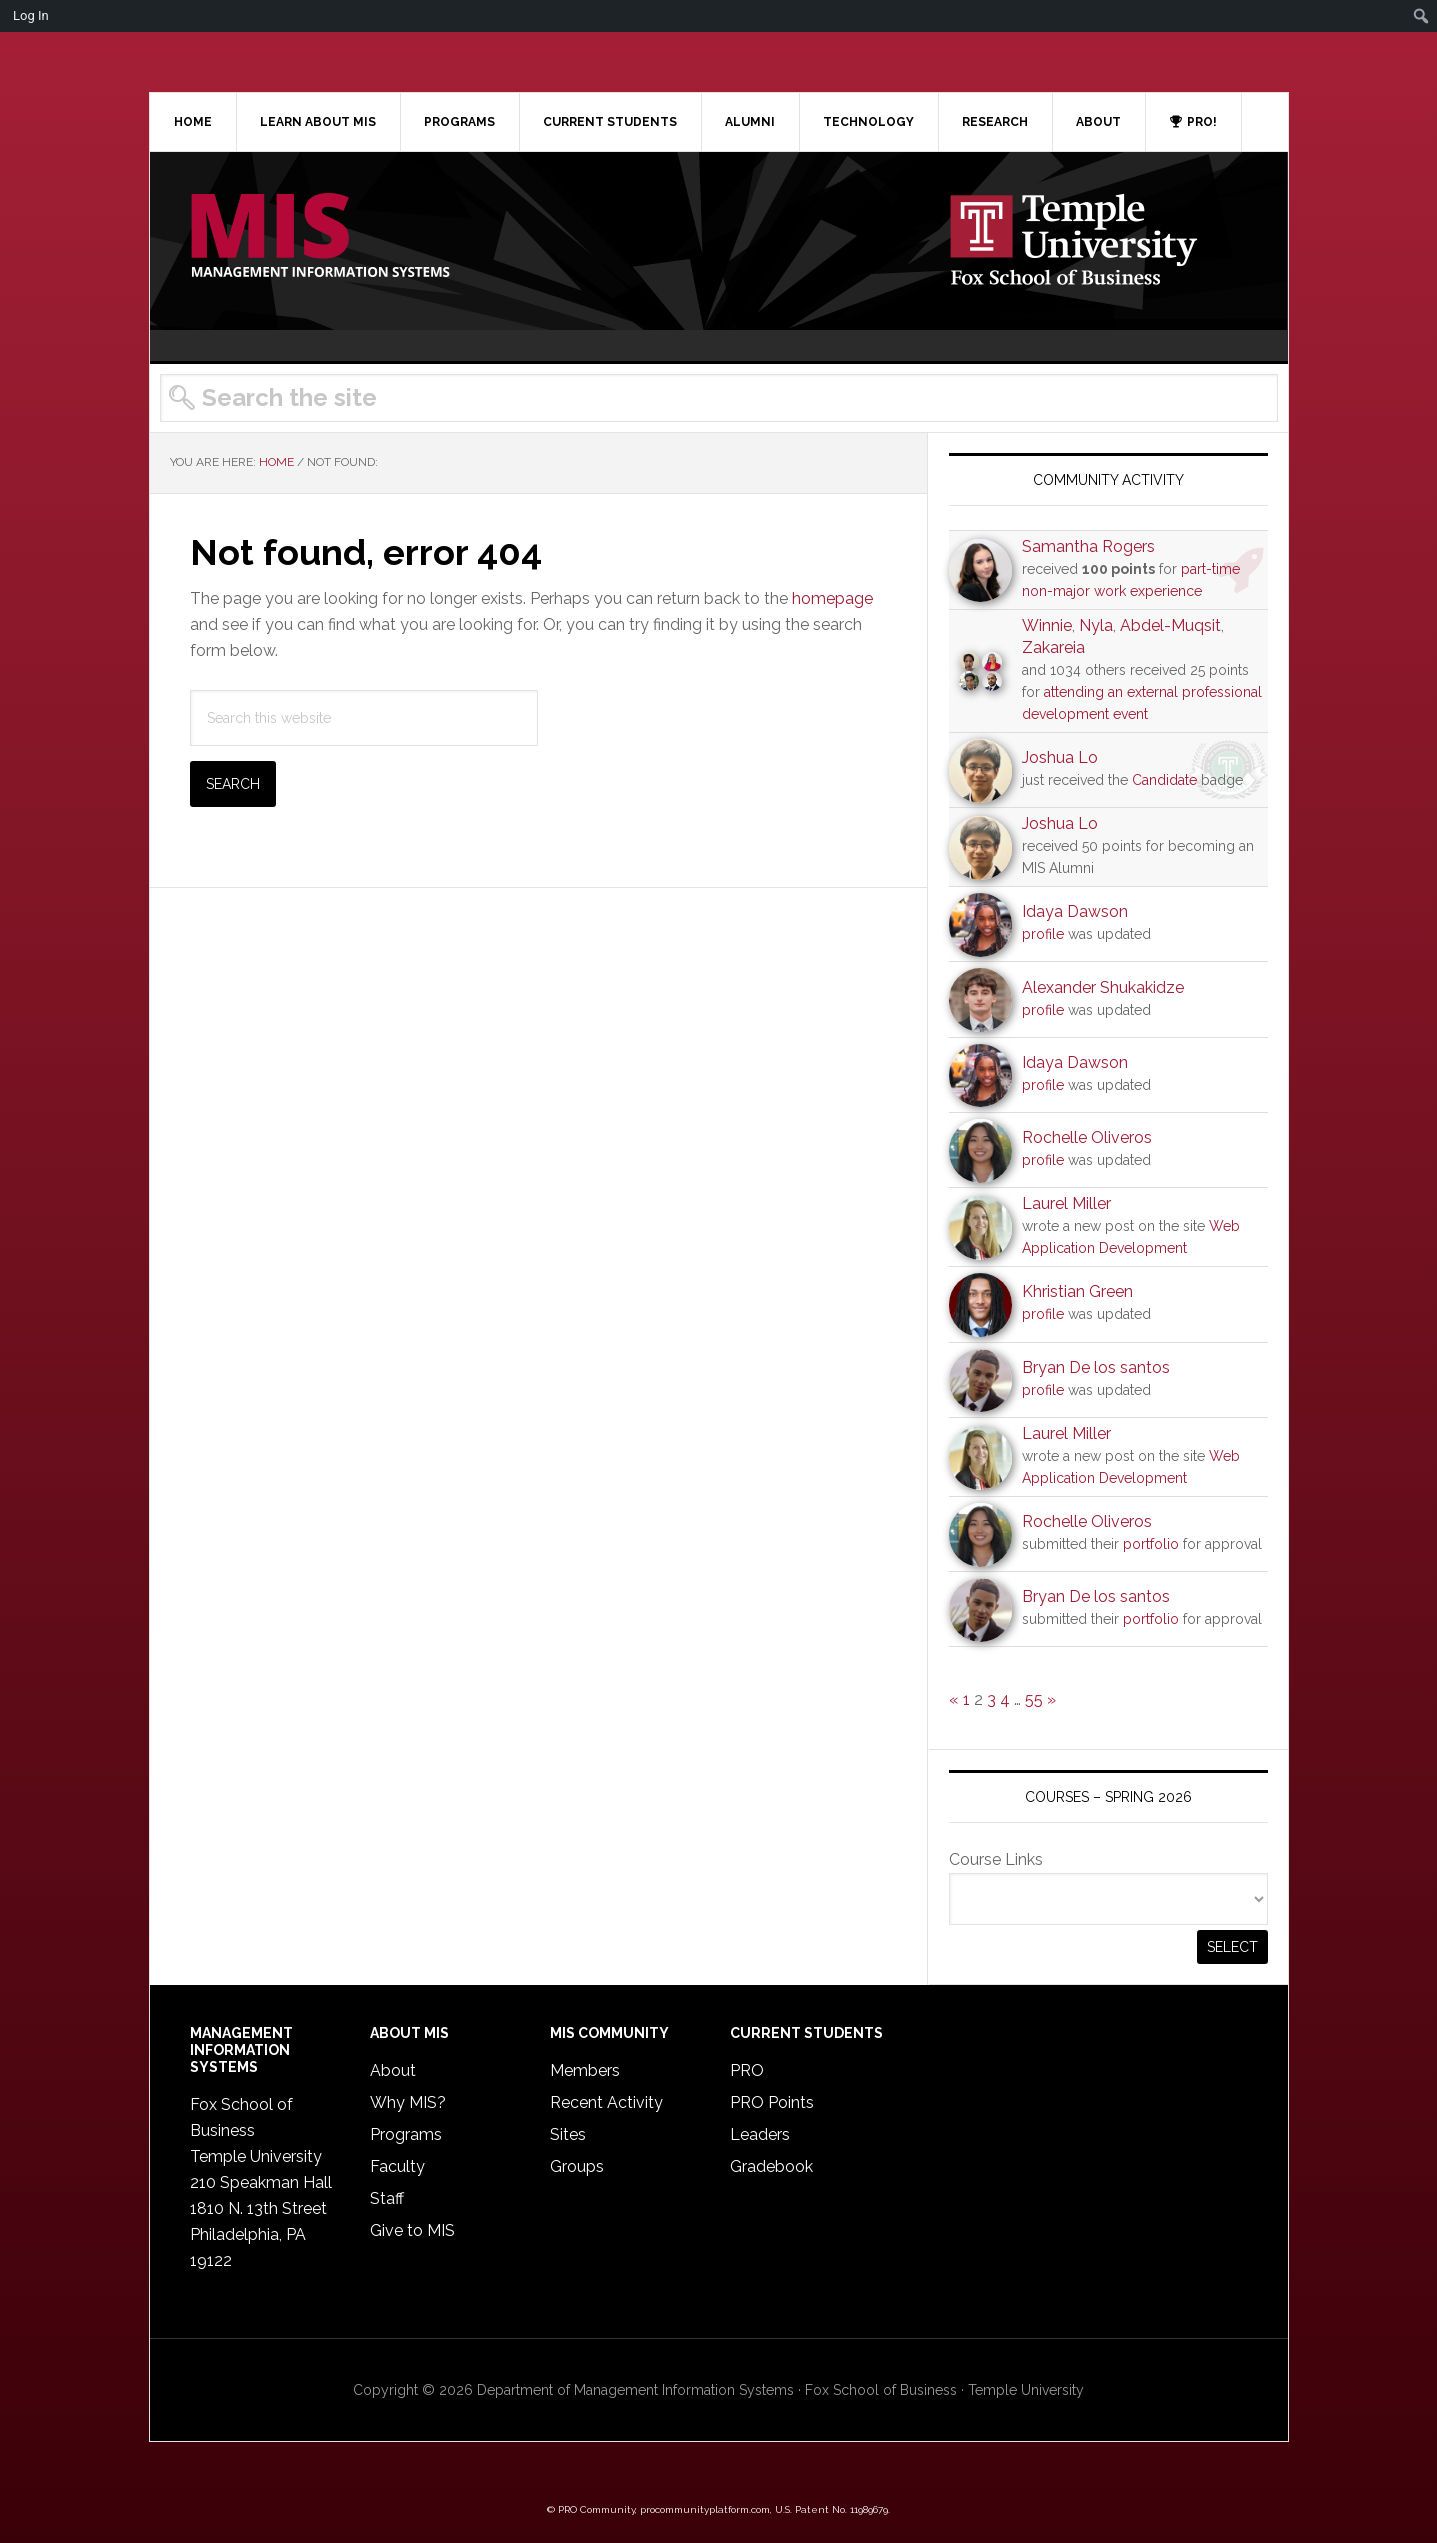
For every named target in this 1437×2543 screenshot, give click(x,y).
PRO (747, 2070)
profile (1043, 934)
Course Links (996, 1859)
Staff (387, 2198)
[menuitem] (1421, 16)
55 (1034, 1699)
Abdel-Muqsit (1170, 625)
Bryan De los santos (1096, 1367)
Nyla (1096, 625)
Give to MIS (412, 2230)
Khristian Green (1077, 1291)
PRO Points (772, 2102)
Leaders (760, 2134)
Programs (406, 2134)
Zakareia (1053, 647)
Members (585, 2070)
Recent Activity (606, 2102)
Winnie (1047, 625)
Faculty (397, 2166)
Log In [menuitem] (31, 15)
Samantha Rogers (1088, 546)
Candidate (1164, 780)
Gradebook (771, 2166)
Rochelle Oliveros (1087, 1137)
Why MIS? (408, 2102)
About (393, 2070)
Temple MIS (320, 237)
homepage (832, 598)
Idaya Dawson (1075, 911)
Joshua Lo (1060, 757)
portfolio (1151, 1544)
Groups (577, 2166)
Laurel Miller (1066, 1203)
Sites (568, 2134)
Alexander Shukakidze (1103, 987)
